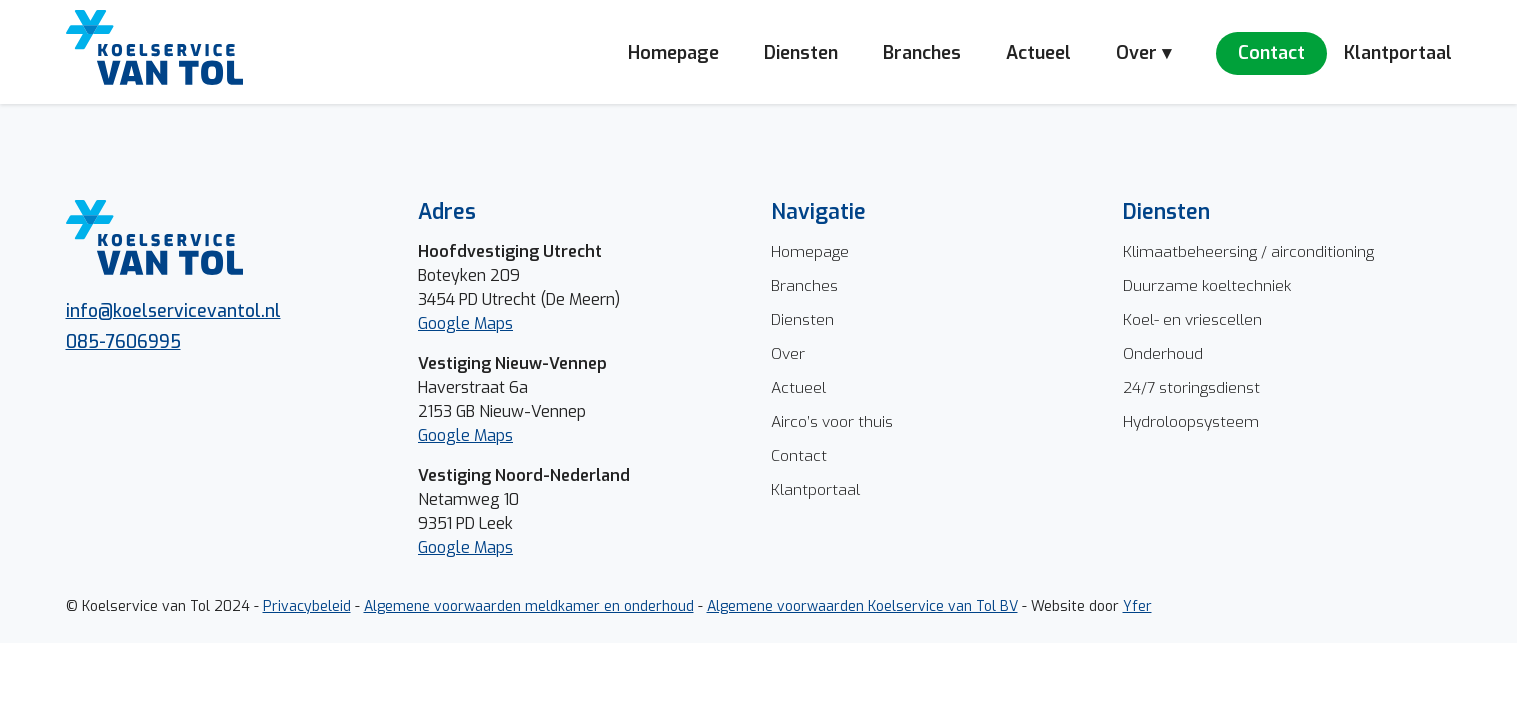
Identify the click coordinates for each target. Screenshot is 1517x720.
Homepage (673, 53)
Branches (922, 53)
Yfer (1137, 606)
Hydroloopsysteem (1191, 421)
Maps (493, 435)
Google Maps (465, 323)
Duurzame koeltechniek (1207, 285)
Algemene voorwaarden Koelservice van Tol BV (862, 606)
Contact (1271, 53)
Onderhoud (1163, 353)
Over (788, 353)
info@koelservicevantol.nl (173, 311)
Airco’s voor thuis (832, 421)
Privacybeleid (307, 606)
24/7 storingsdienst (1191, 387)
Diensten (801, 53)
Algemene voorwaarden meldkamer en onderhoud (529, 606)
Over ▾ (1143, 53)
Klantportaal (1398, 53)
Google (446, 435)
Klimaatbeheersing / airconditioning (1248, 251)
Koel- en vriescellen (1192, 319)
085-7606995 (123, 342)
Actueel (1038, 53)
